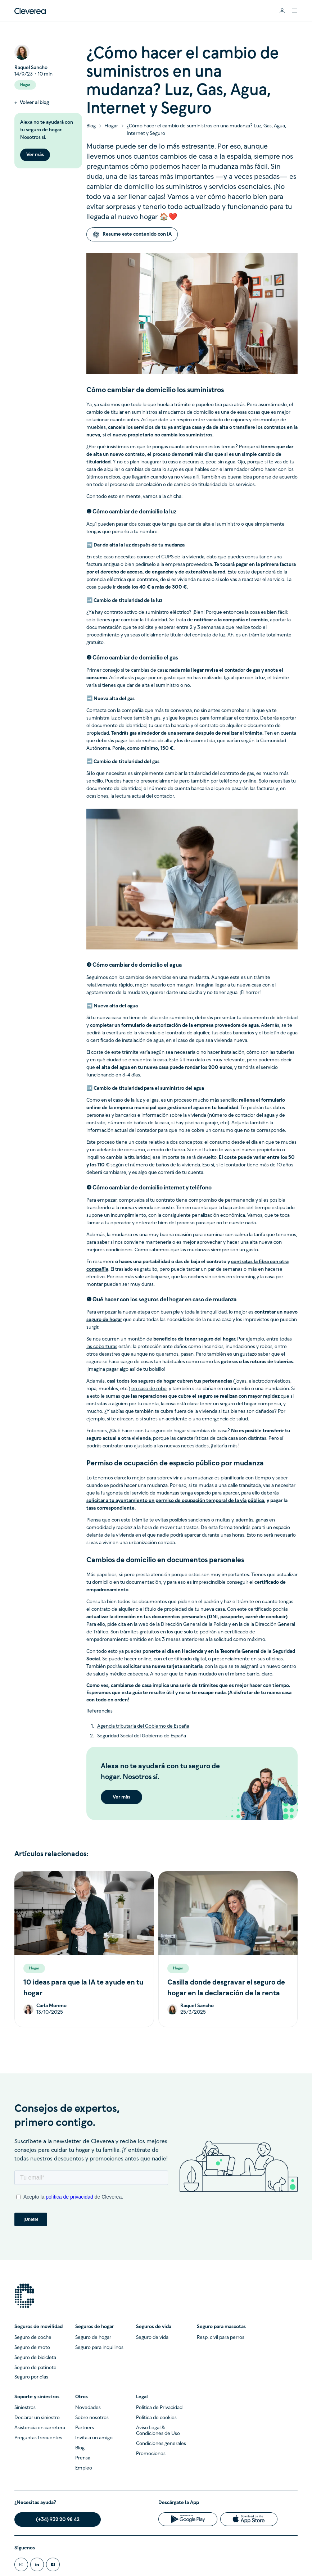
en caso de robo (149, 1389)
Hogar (111, 126)
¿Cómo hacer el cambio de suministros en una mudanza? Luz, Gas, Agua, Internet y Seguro (206, 129)
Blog (91, 126)
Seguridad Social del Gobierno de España (141, 1736)
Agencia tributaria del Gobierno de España (143, 1726)
